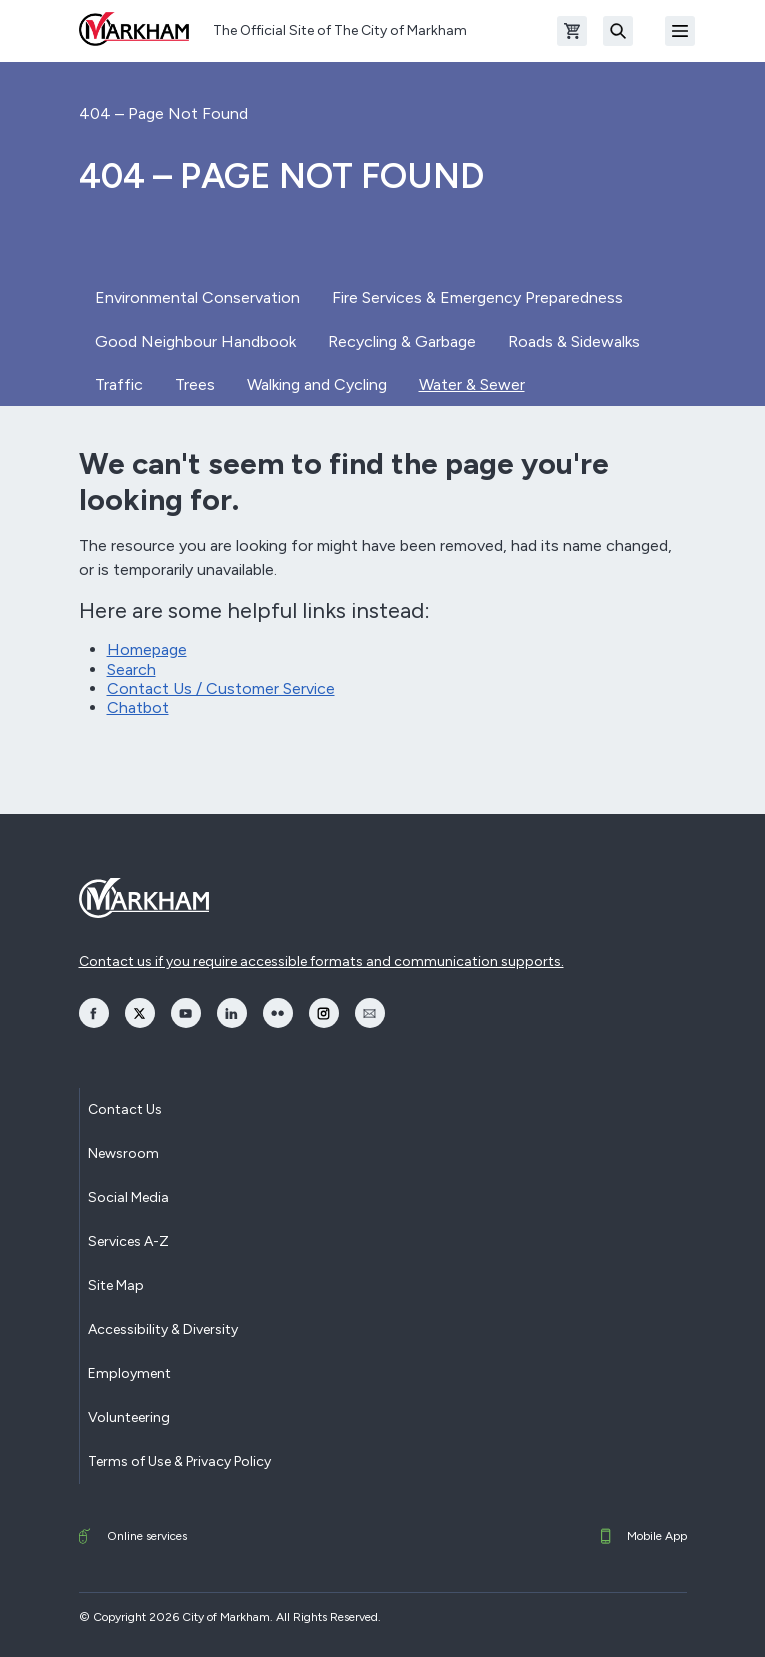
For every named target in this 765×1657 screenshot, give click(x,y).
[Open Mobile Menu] (680, 31)
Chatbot (138, 707)
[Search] (618, 31)
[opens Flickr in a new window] (278, 1013)
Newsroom (123, 1153)
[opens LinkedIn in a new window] (232, 1013)
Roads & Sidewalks (574, 341)
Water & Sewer (472, 384)
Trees (195, 384)
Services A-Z (128, 1241)
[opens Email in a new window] (370, 1013)
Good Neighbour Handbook (195, 341)
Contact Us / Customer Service (221, 688)
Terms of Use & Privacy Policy (179, 1461)
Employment (129, 1373)
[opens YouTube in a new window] (186, 1013)
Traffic (119, 384)
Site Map (116, 1285)
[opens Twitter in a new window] (140, 1013)
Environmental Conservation (197, 297)
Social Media (128, 1197)
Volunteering (129, 1417)
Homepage (147, 649)
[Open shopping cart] (572, 31)
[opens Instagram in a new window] (324, 1013)
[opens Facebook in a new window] (94, 1013)
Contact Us (125, 1109)
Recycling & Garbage (402, 341)
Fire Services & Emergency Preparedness (477, 297)
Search (131, 669)
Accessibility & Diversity (163, 1329)
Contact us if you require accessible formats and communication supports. (321, 961)
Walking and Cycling (317, 384)
